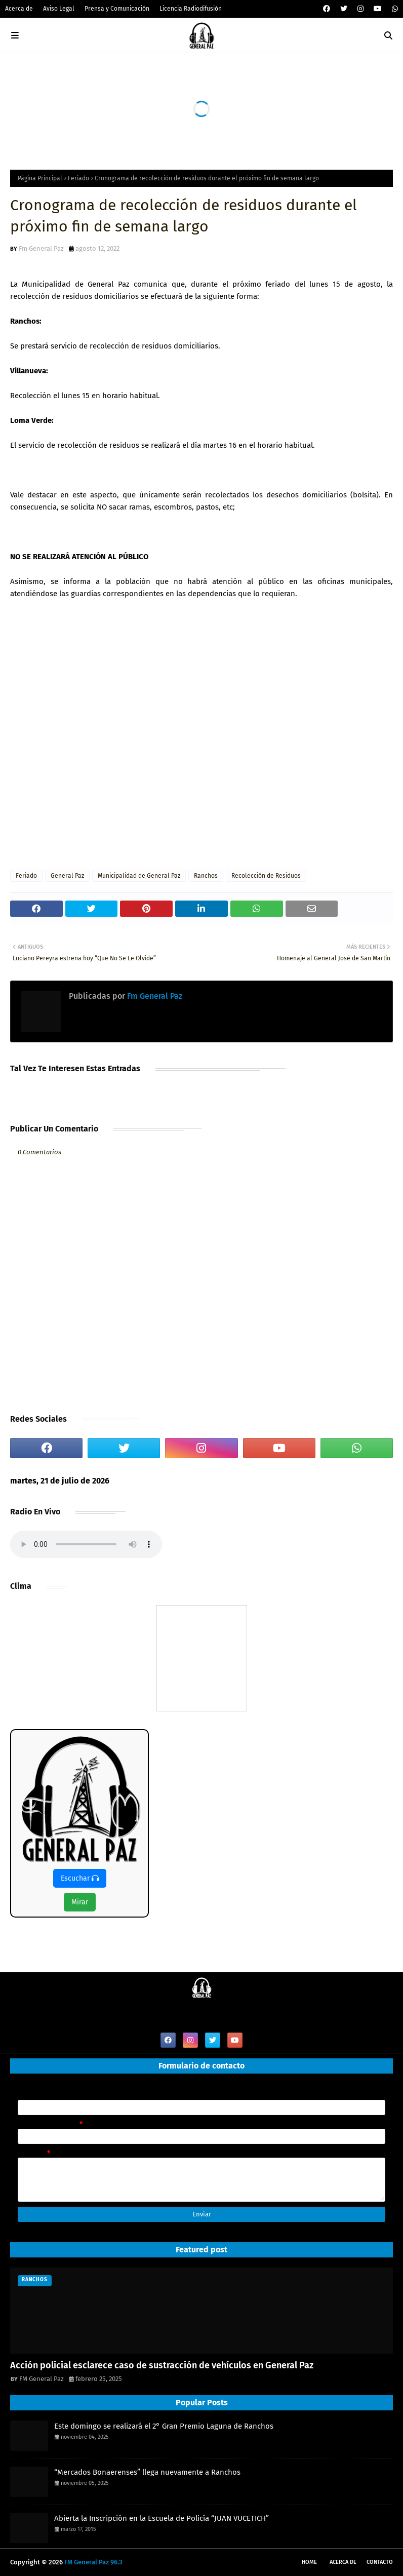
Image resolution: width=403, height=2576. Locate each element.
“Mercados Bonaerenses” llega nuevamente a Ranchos (147, 2472)
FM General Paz (41, 2379)
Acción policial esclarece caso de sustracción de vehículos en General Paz (161, 2365)
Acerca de (19, 8)
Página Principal (40, 178)
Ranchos (206, 875)
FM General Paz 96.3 (93, 2562)
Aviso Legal (58, 8)
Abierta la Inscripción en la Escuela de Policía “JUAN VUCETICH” (161, 2518)
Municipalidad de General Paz (139, 875)
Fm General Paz (41, 248)
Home (309, 2562)
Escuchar (80, 1878)
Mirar (79, 1902)
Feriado (78, 178)
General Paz (67, 875)
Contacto (380, 2562)
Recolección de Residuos (266, 875)
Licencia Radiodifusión (190, 8)
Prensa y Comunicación (117, 8)
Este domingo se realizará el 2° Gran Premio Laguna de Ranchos (163, 2426)
